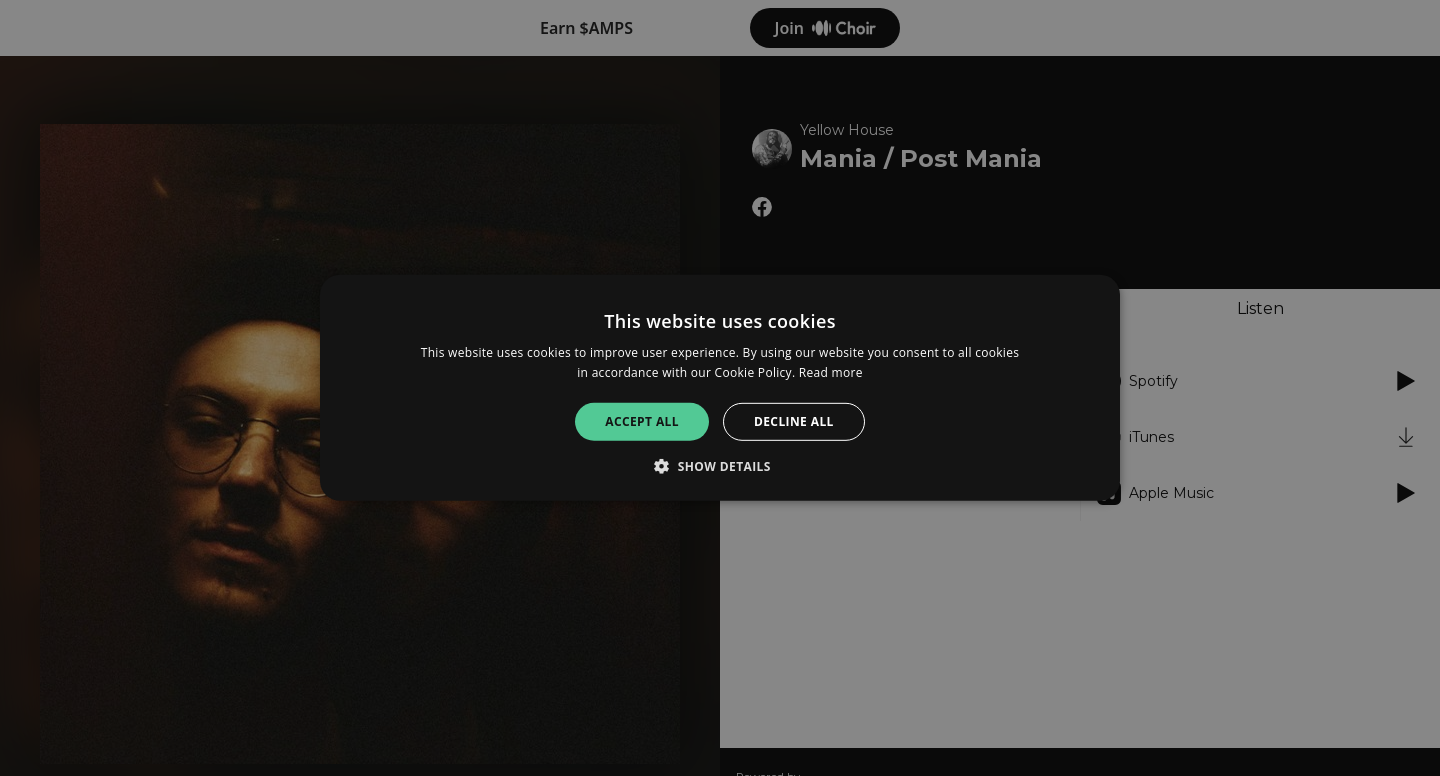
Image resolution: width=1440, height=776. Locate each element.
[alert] (720, 388)
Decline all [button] (794, 421)
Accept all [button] (642, 421)
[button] (720, 466)
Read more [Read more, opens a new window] (831, 372)
